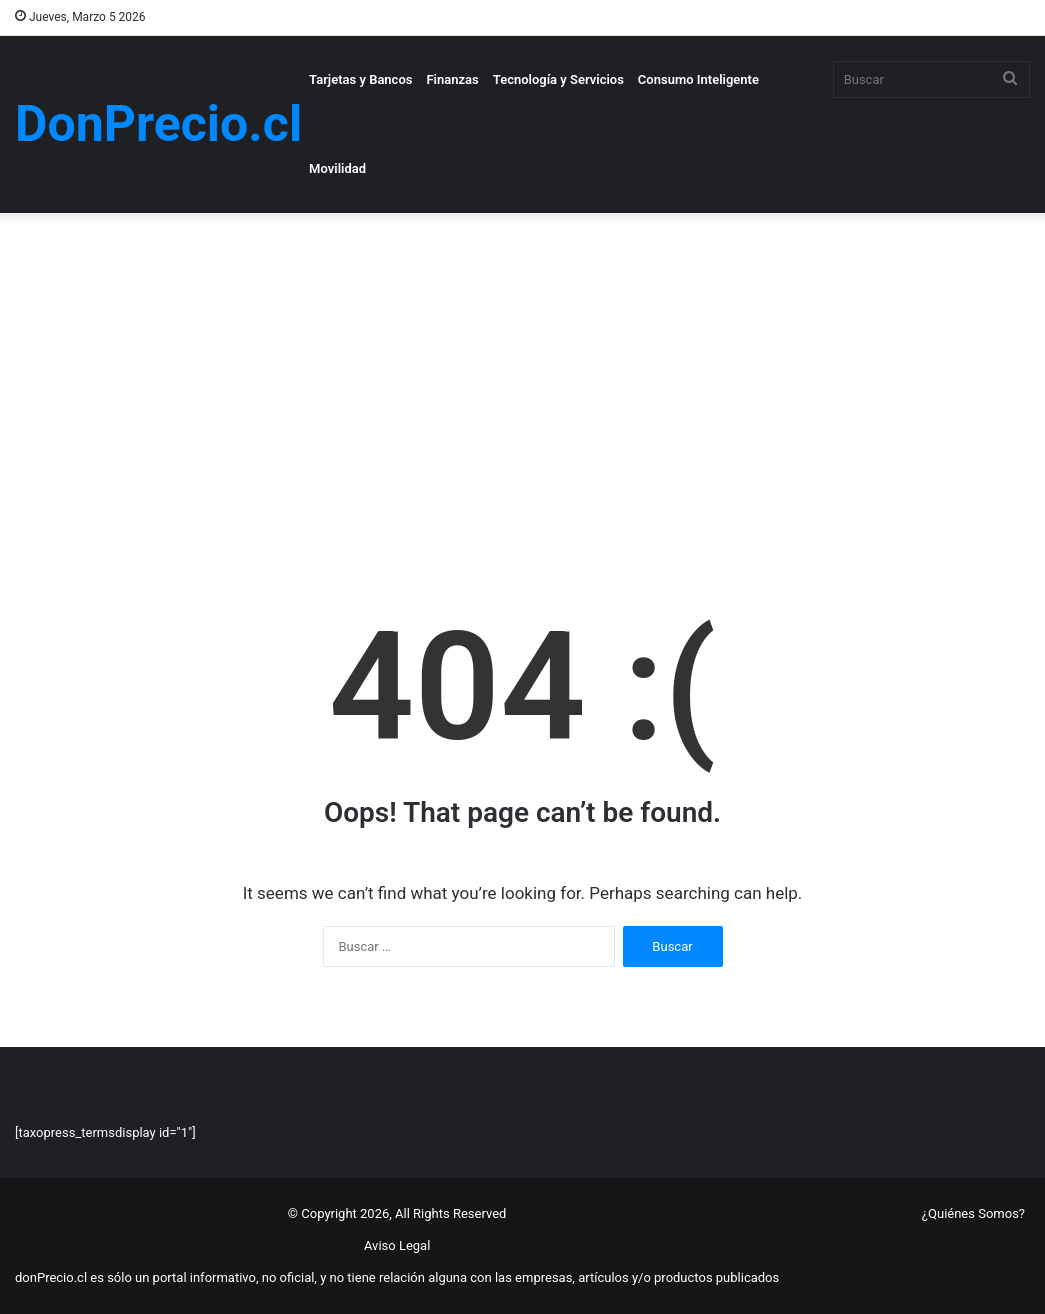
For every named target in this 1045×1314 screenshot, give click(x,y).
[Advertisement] (522, 383)
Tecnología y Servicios (558, 79)
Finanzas (452, 79)
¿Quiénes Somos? (973, 1213)
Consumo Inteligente (698, 79)
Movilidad (337, 168)
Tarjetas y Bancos (360, 79)
